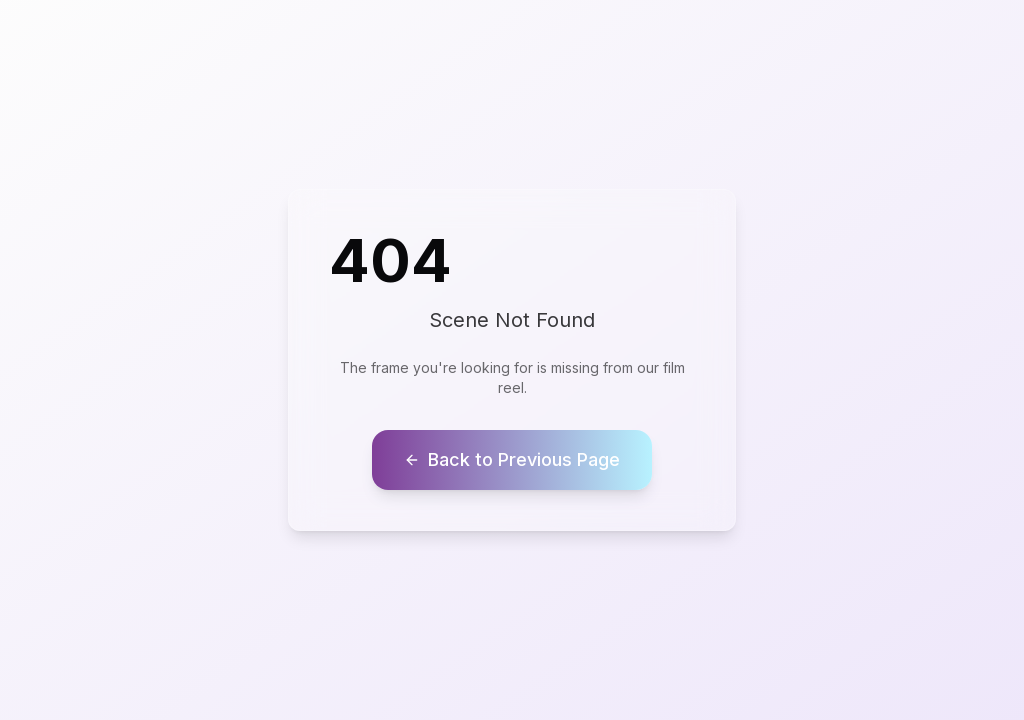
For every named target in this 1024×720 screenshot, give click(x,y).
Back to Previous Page (512, 459)
